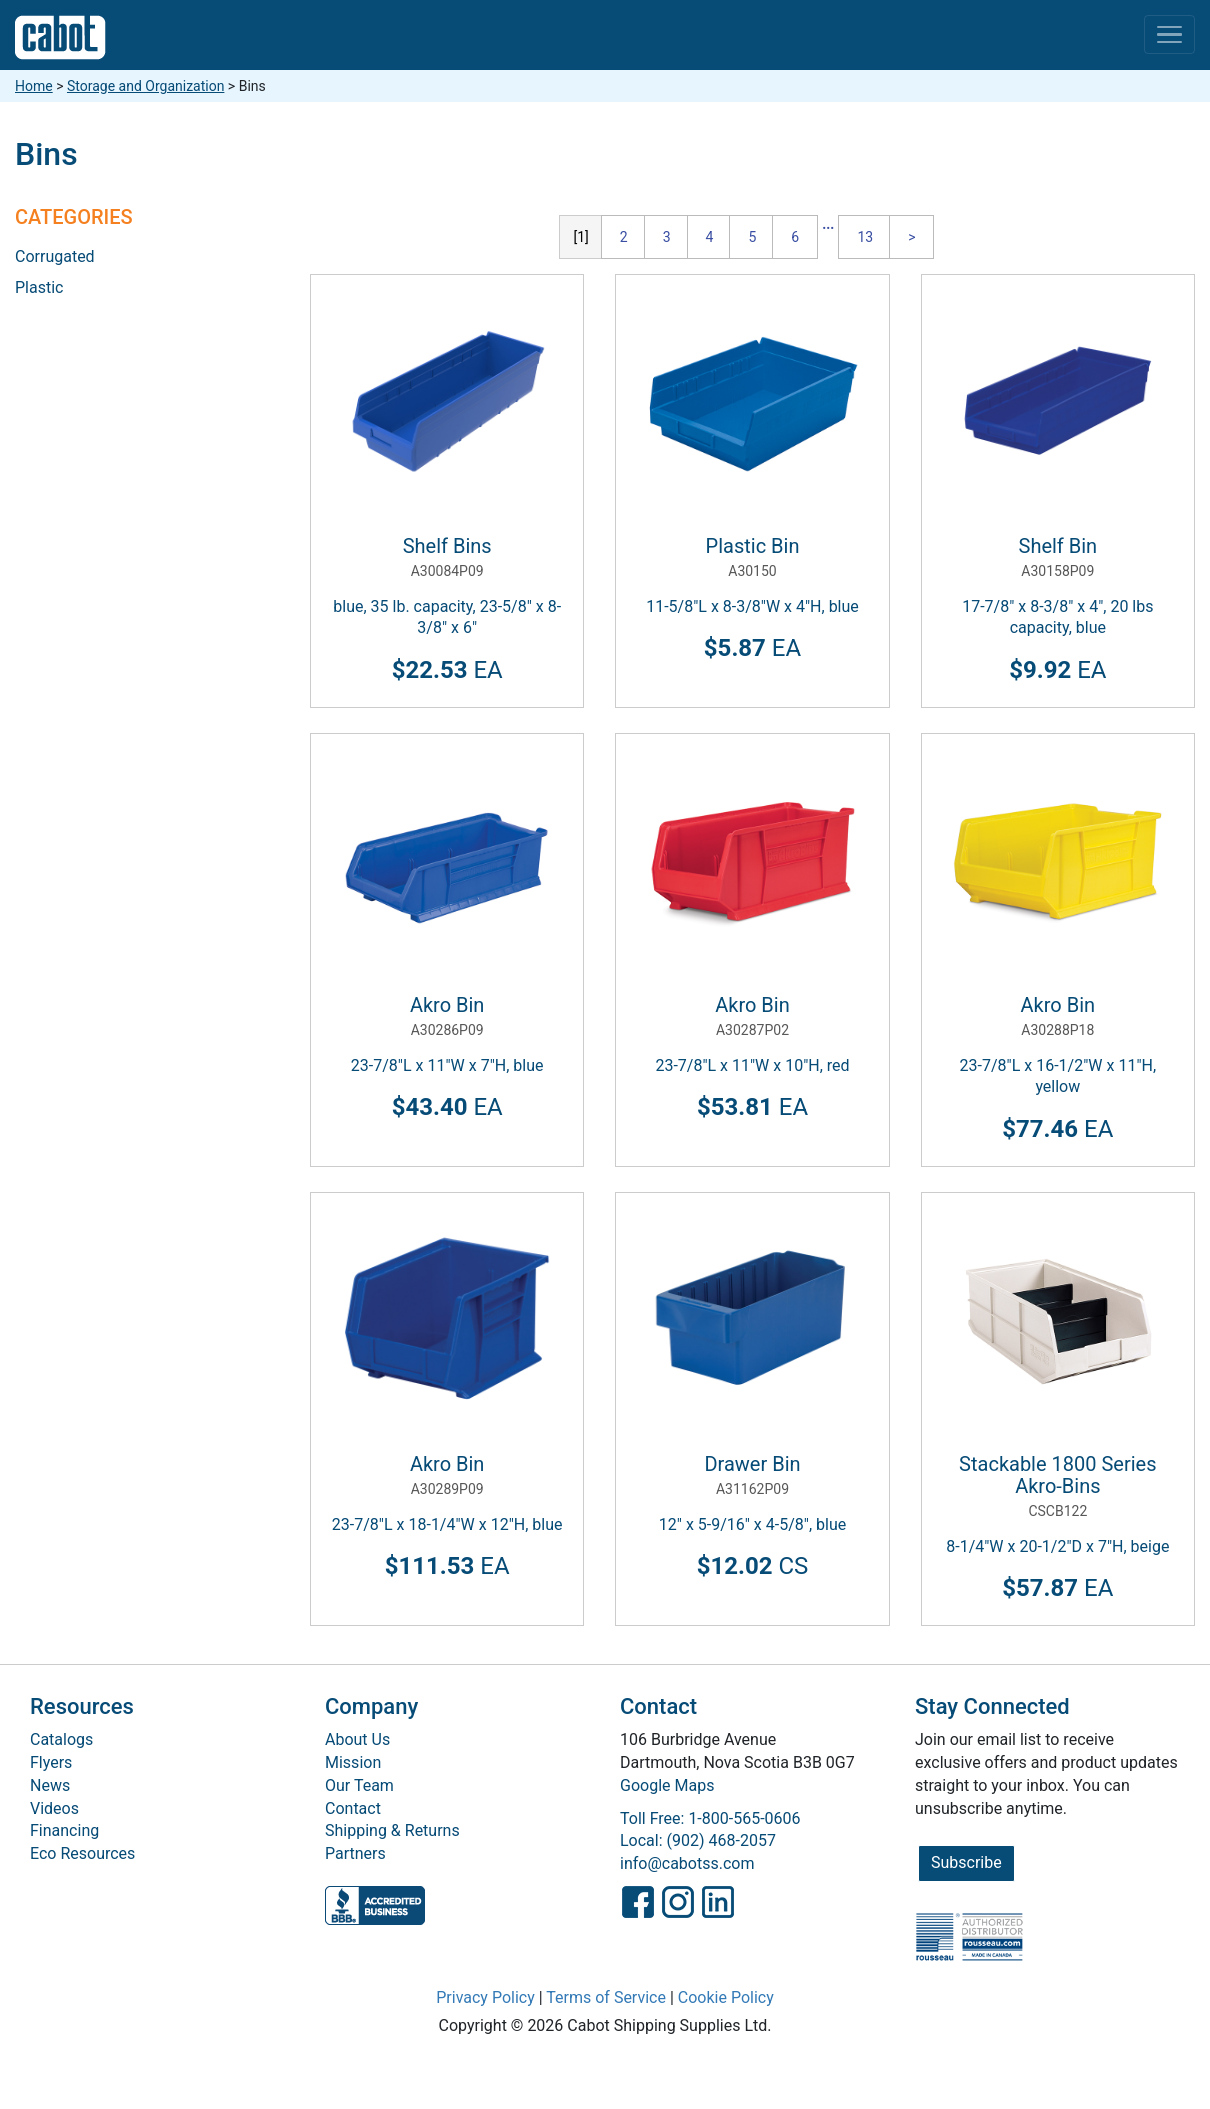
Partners (355, 1853)
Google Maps (667, 1785)
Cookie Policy (726, 1997)
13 (865, 237)
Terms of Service (606, 1997)
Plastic (39, 287)
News (50, 1785)
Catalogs (61, 1739)
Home (34, 86)
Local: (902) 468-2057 (698, 1840)
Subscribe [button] (966, 1862)
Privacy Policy (485, 1997)
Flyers (51, 1762)
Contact (353, 1808)
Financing (64, 1830)
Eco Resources (82, 1853)
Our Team (359, 1785)
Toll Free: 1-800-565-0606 (710, 1818)
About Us (357, 1739)
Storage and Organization (145, 86)
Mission (353, 1762)
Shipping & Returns (392, 1830)
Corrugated (55, 256)
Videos (54, 1808)
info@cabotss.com (687, 1863)
